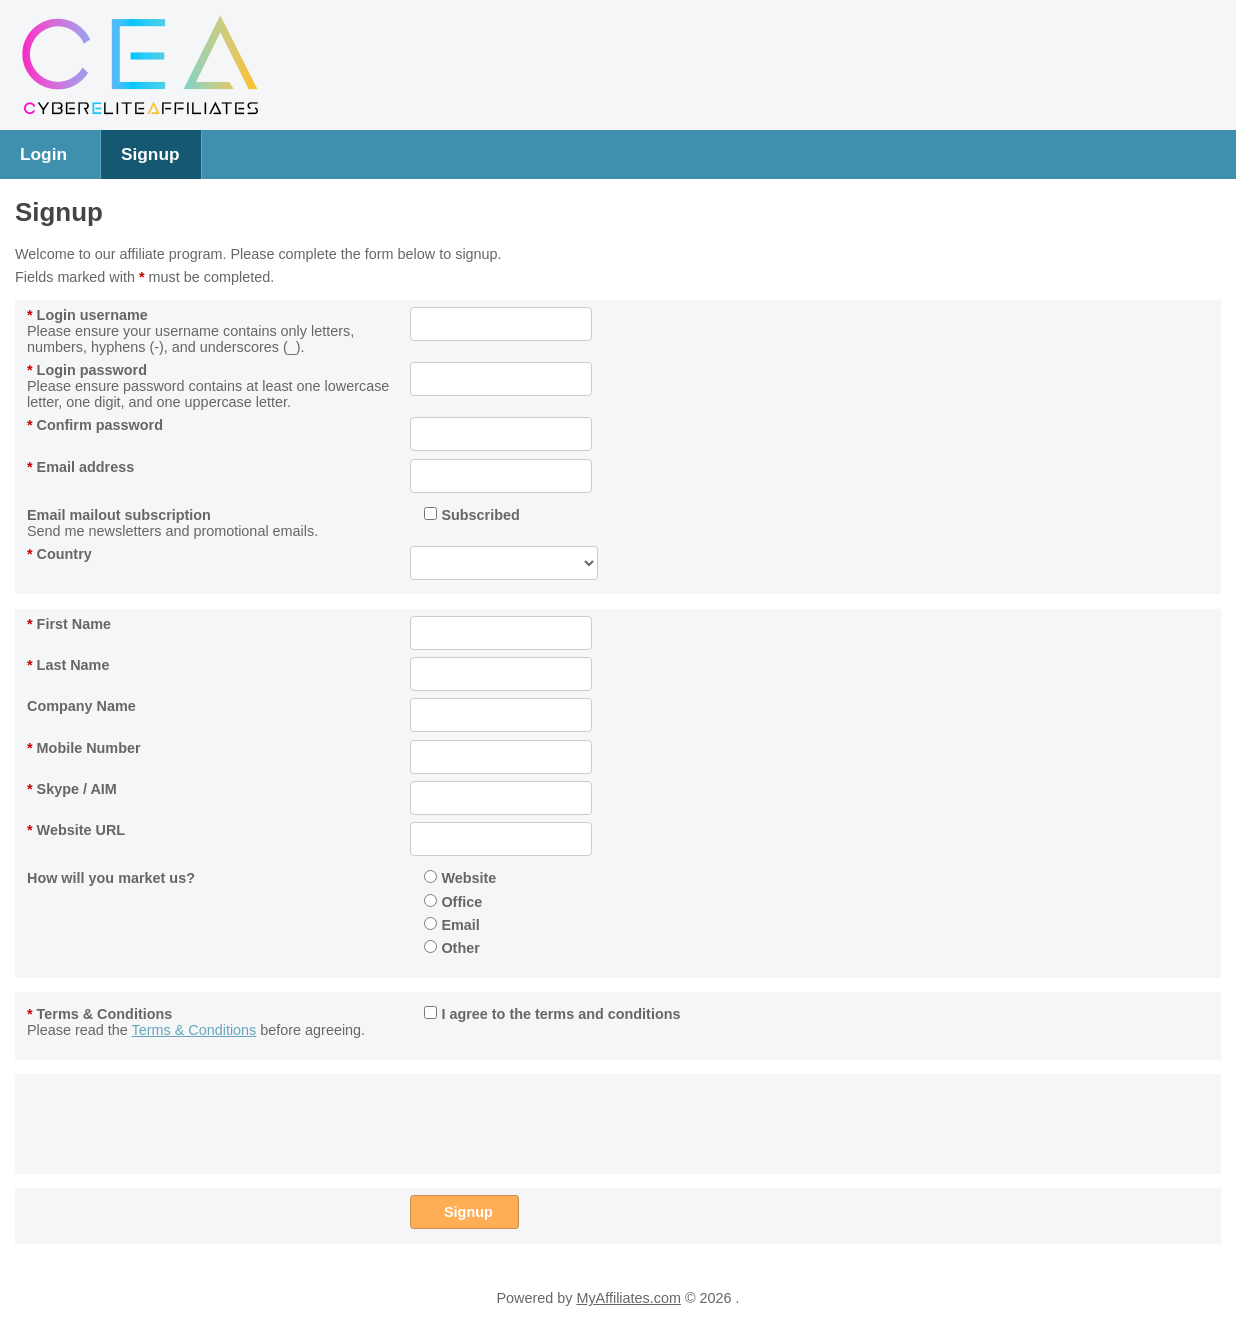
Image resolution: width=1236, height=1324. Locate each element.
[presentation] (562, 1120)
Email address (80, 467)
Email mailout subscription (119, 515)
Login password (87, 370)
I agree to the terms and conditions (552, 1014)
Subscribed (471, 515)
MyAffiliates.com (628, 1298)
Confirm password (95, 425)
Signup (150, 154)
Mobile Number (84, 748)
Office (453, 902)
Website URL (76, 830)
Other (451, 948)
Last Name (68, 665)
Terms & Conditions (99, 1014)
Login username (87, 315)
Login (43, 154)
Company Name (81, 706)
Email (451, 925)
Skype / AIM (72, 789)
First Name (69, 624)
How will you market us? (111, 878)
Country (59, 554)
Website (460, 878)
